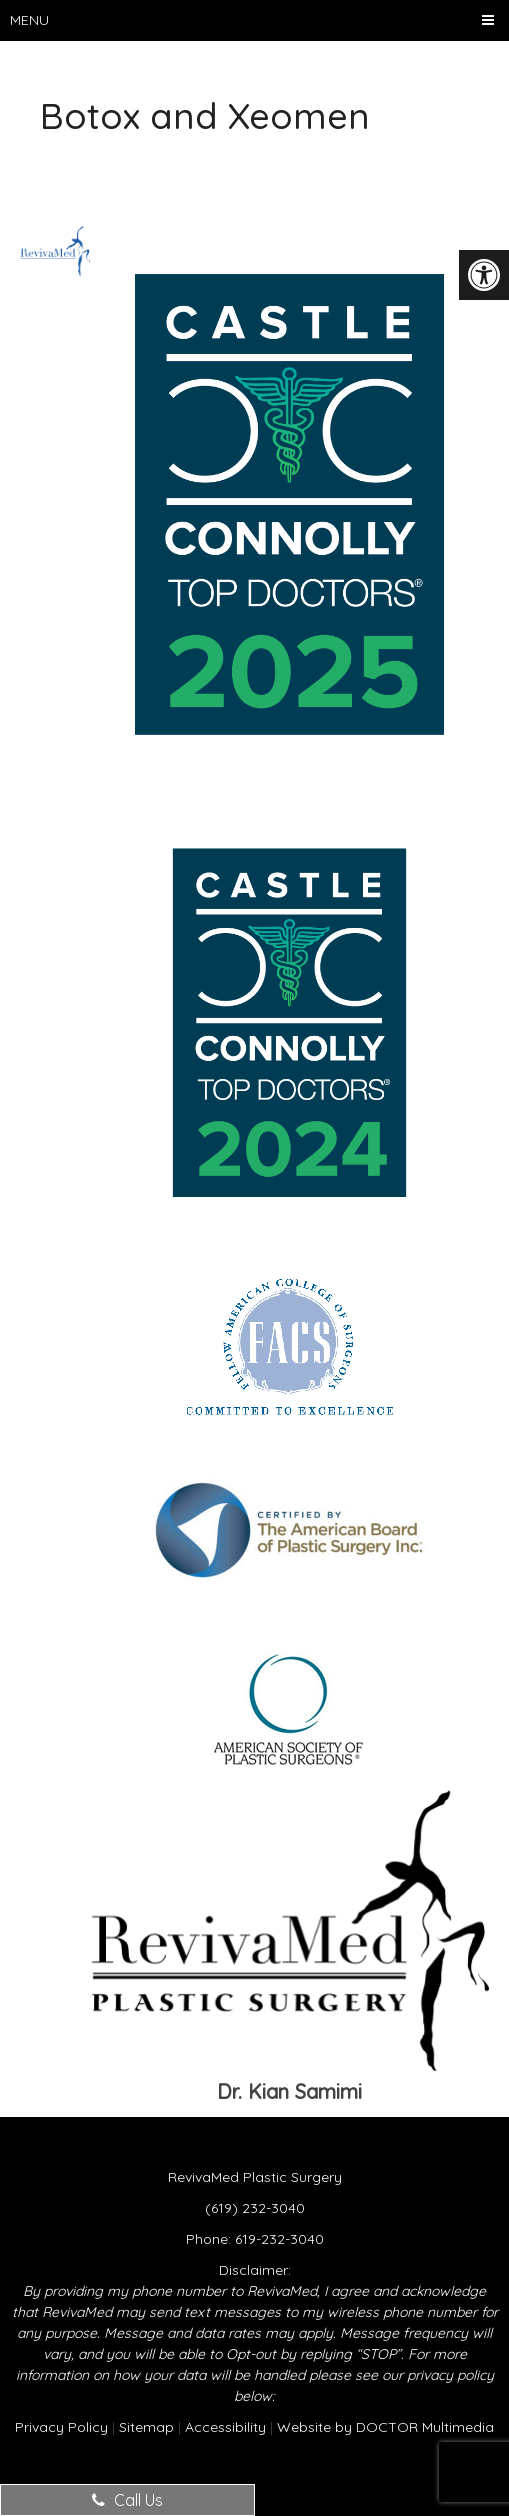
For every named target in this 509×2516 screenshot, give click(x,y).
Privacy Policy (61, 2427)
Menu (29, 20)
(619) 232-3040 (255, 2208)
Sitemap (146, 2427)
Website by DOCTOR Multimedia (385, 2427)
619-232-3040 (279, 2239)
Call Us (127, 2500)
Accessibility (225, 2427)
